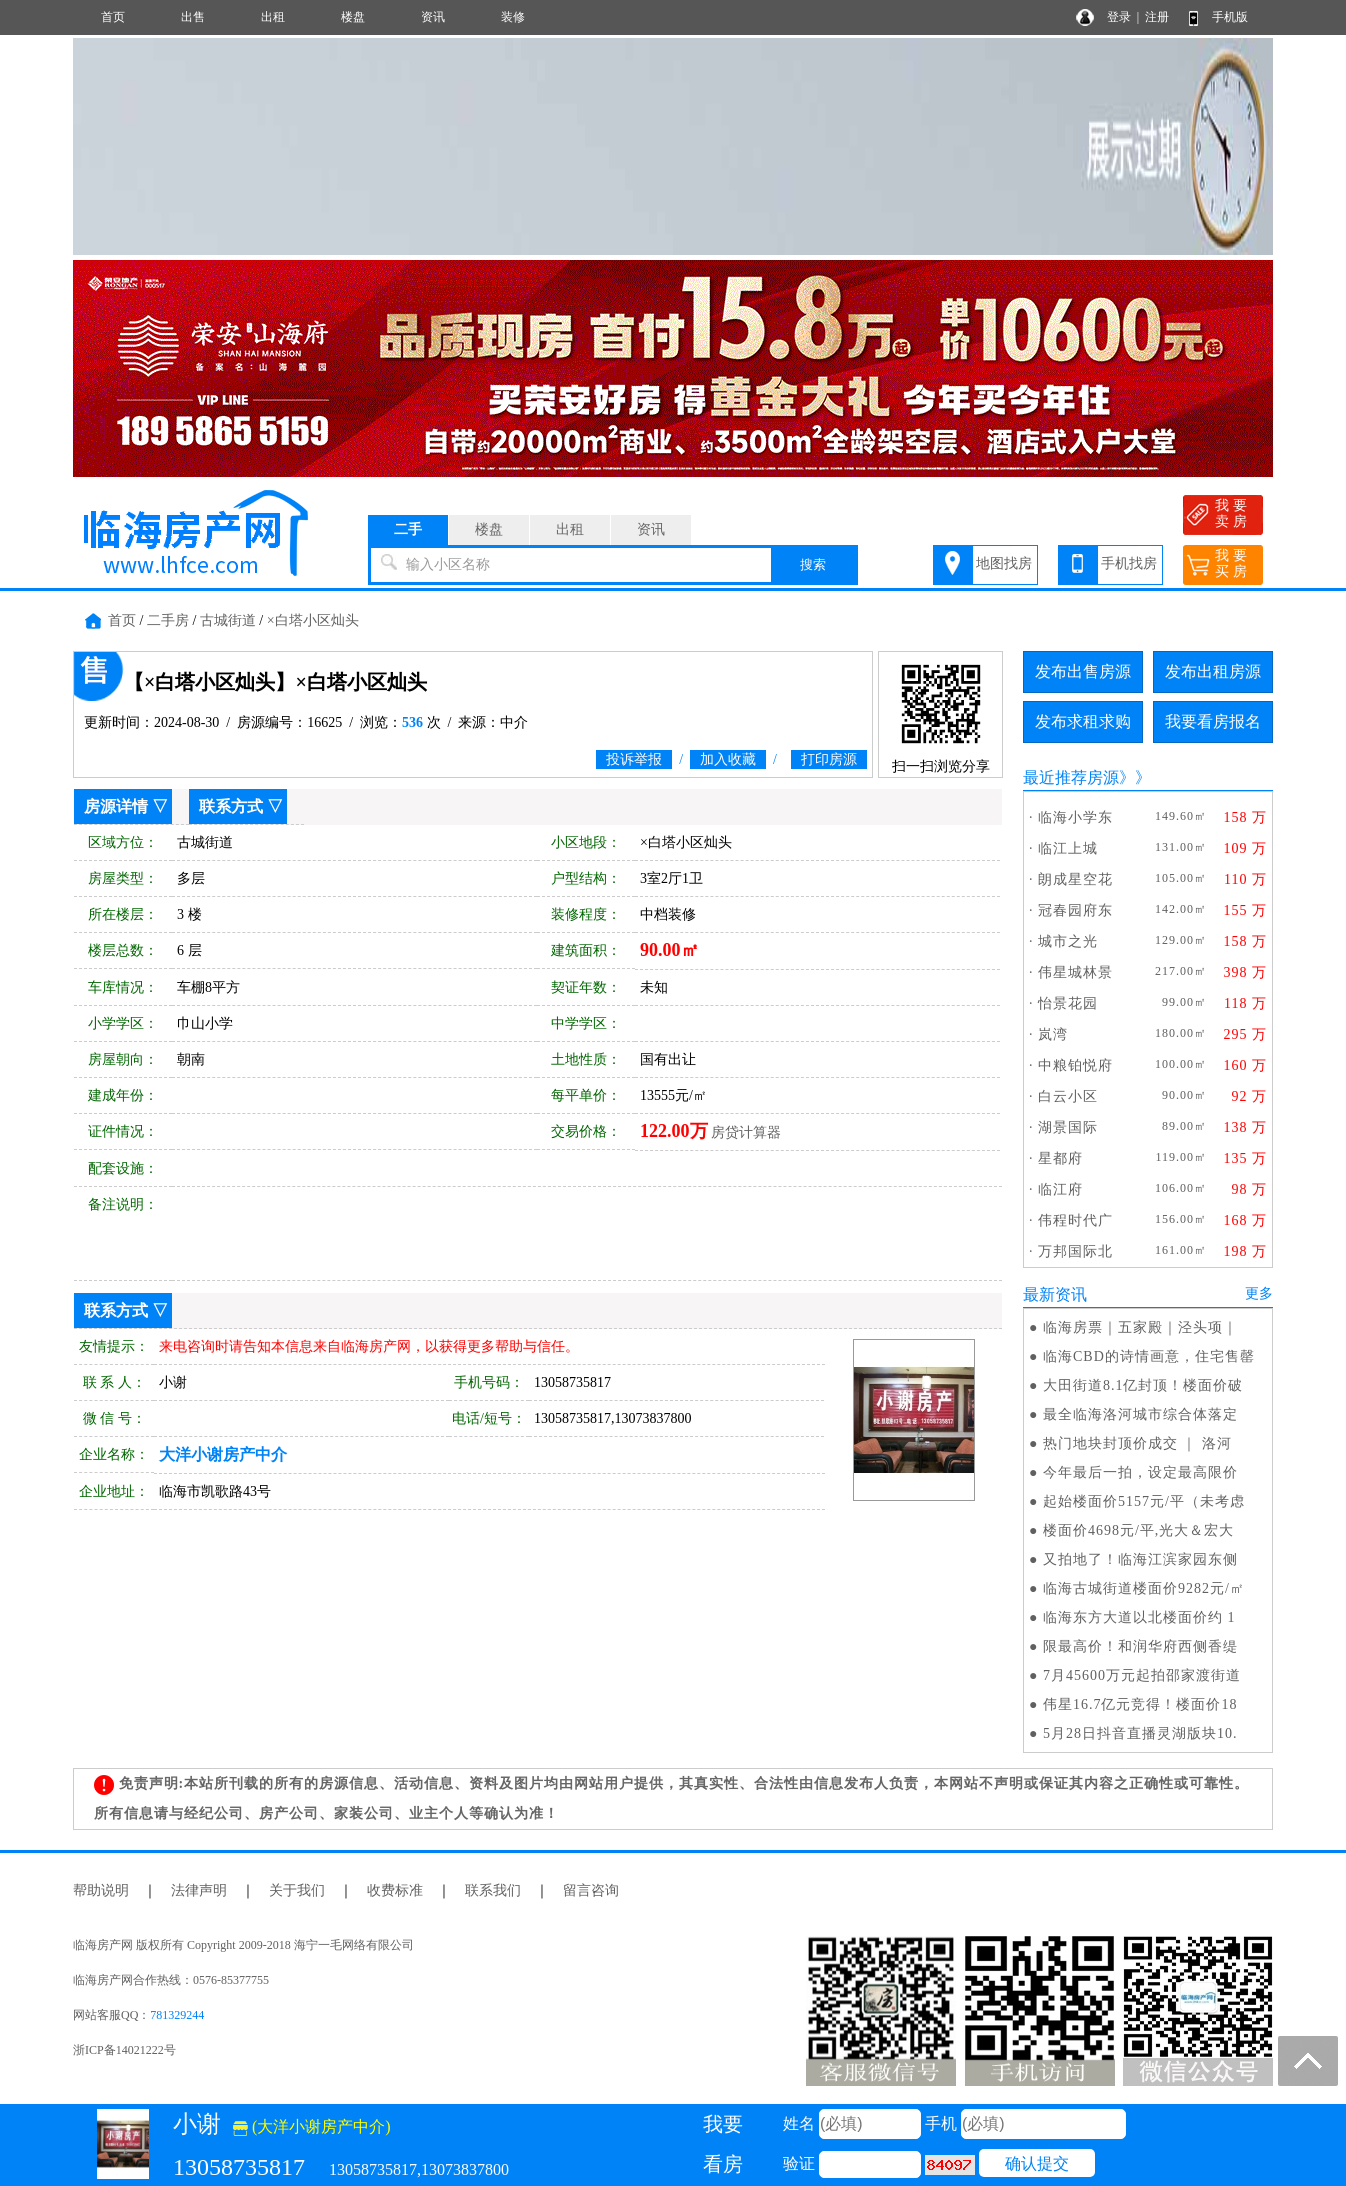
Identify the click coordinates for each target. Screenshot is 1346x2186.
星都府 (1060, 1158)
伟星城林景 (1075, 972)
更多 (1259, 1293)
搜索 (813, 564)
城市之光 (1068, 941)
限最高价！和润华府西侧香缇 (1140, 1646)
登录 (1119, 17)
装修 (513, 17)
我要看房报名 (1213, 721)
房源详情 (116, 806)
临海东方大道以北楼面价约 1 (1139, 1617)
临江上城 (1068, 848)
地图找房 (1004, 563)
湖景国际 (1068, 1127)
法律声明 (199, 1890)
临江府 (1060, 1189)
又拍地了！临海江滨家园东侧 (1140, 1559)
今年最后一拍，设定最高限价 (1140, 1472)
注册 (1157, 17)
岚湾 (1053, 1034)
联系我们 (493, 1890)
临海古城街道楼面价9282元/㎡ (1144, 1588)
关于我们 (297, 1890)
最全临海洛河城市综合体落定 (1140, 1414)
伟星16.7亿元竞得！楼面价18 (1140, 1704)
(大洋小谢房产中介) (312, 2126)
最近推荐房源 (1071, 777)
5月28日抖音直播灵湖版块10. (1140, 1733)
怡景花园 (1068, 1003)
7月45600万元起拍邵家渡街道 (1142, 1675)
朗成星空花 (1075, 879)
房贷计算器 (746, 1132)
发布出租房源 (1213, 671)
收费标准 (395, 1890)
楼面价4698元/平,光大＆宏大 (1138, 1530)
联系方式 (231, 806)
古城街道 (228, 620)
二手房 (168, 620)
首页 (113, 17)
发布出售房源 (1083, 671)
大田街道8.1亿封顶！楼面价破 (1143, 1385)
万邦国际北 (1075, 1251)
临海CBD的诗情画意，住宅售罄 (1149, 1356)
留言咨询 (591, 1890)
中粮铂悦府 (1075, 1065)
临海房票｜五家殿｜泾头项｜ (1140, 1327)
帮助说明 (101, 1890)
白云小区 (1068, 1096)
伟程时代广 (1075, 1220)
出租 (273, 17)
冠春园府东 (1075, 910)
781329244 (177, 2015)
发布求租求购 (1083, 721)
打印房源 (829, 759)
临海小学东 (1075, 817)
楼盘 (353, 17)
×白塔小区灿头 (313, 620)
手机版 (1230, 17)
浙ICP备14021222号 (124, 2050)
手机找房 (1129, 563)
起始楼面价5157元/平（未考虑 (1144, 1501)
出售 (193, 17)
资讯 (433, 17)
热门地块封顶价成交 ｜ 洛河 (1137, 1443)
